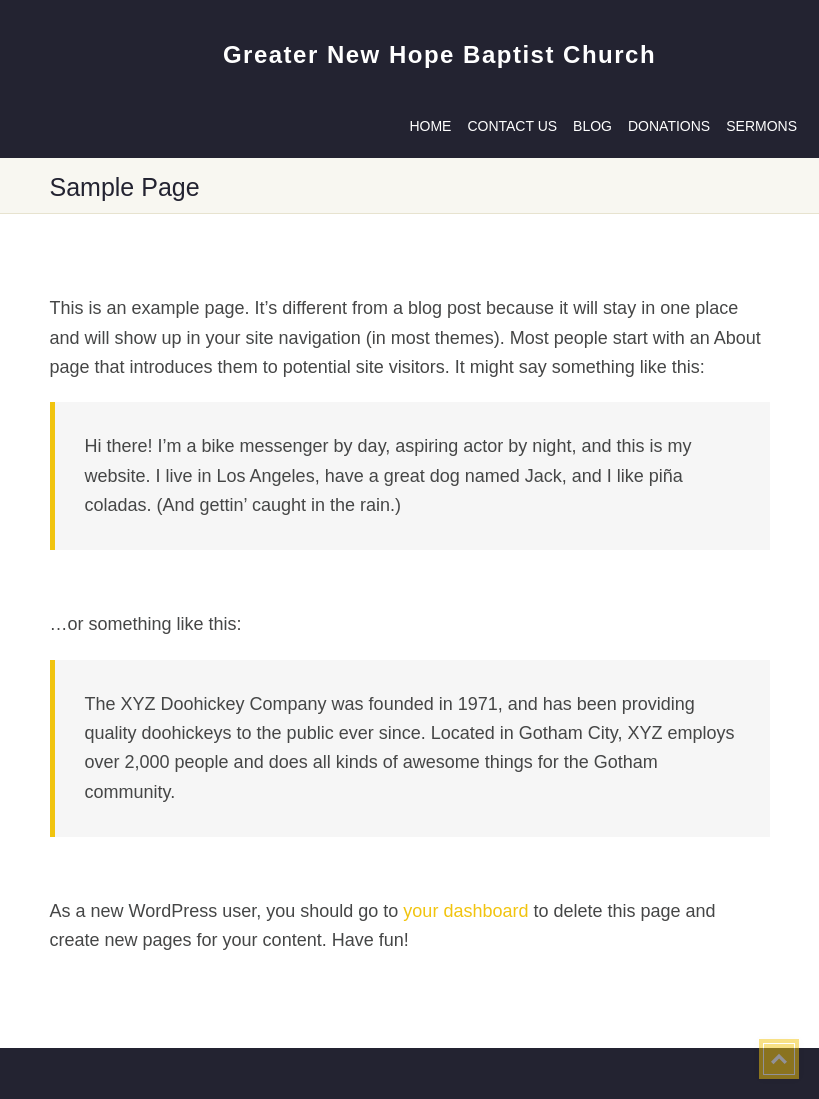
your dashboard (465, 911)
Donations (669, 126)
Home (430, 126)
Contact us (512, 126)
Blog (592, 126)
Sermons (761, 126)
